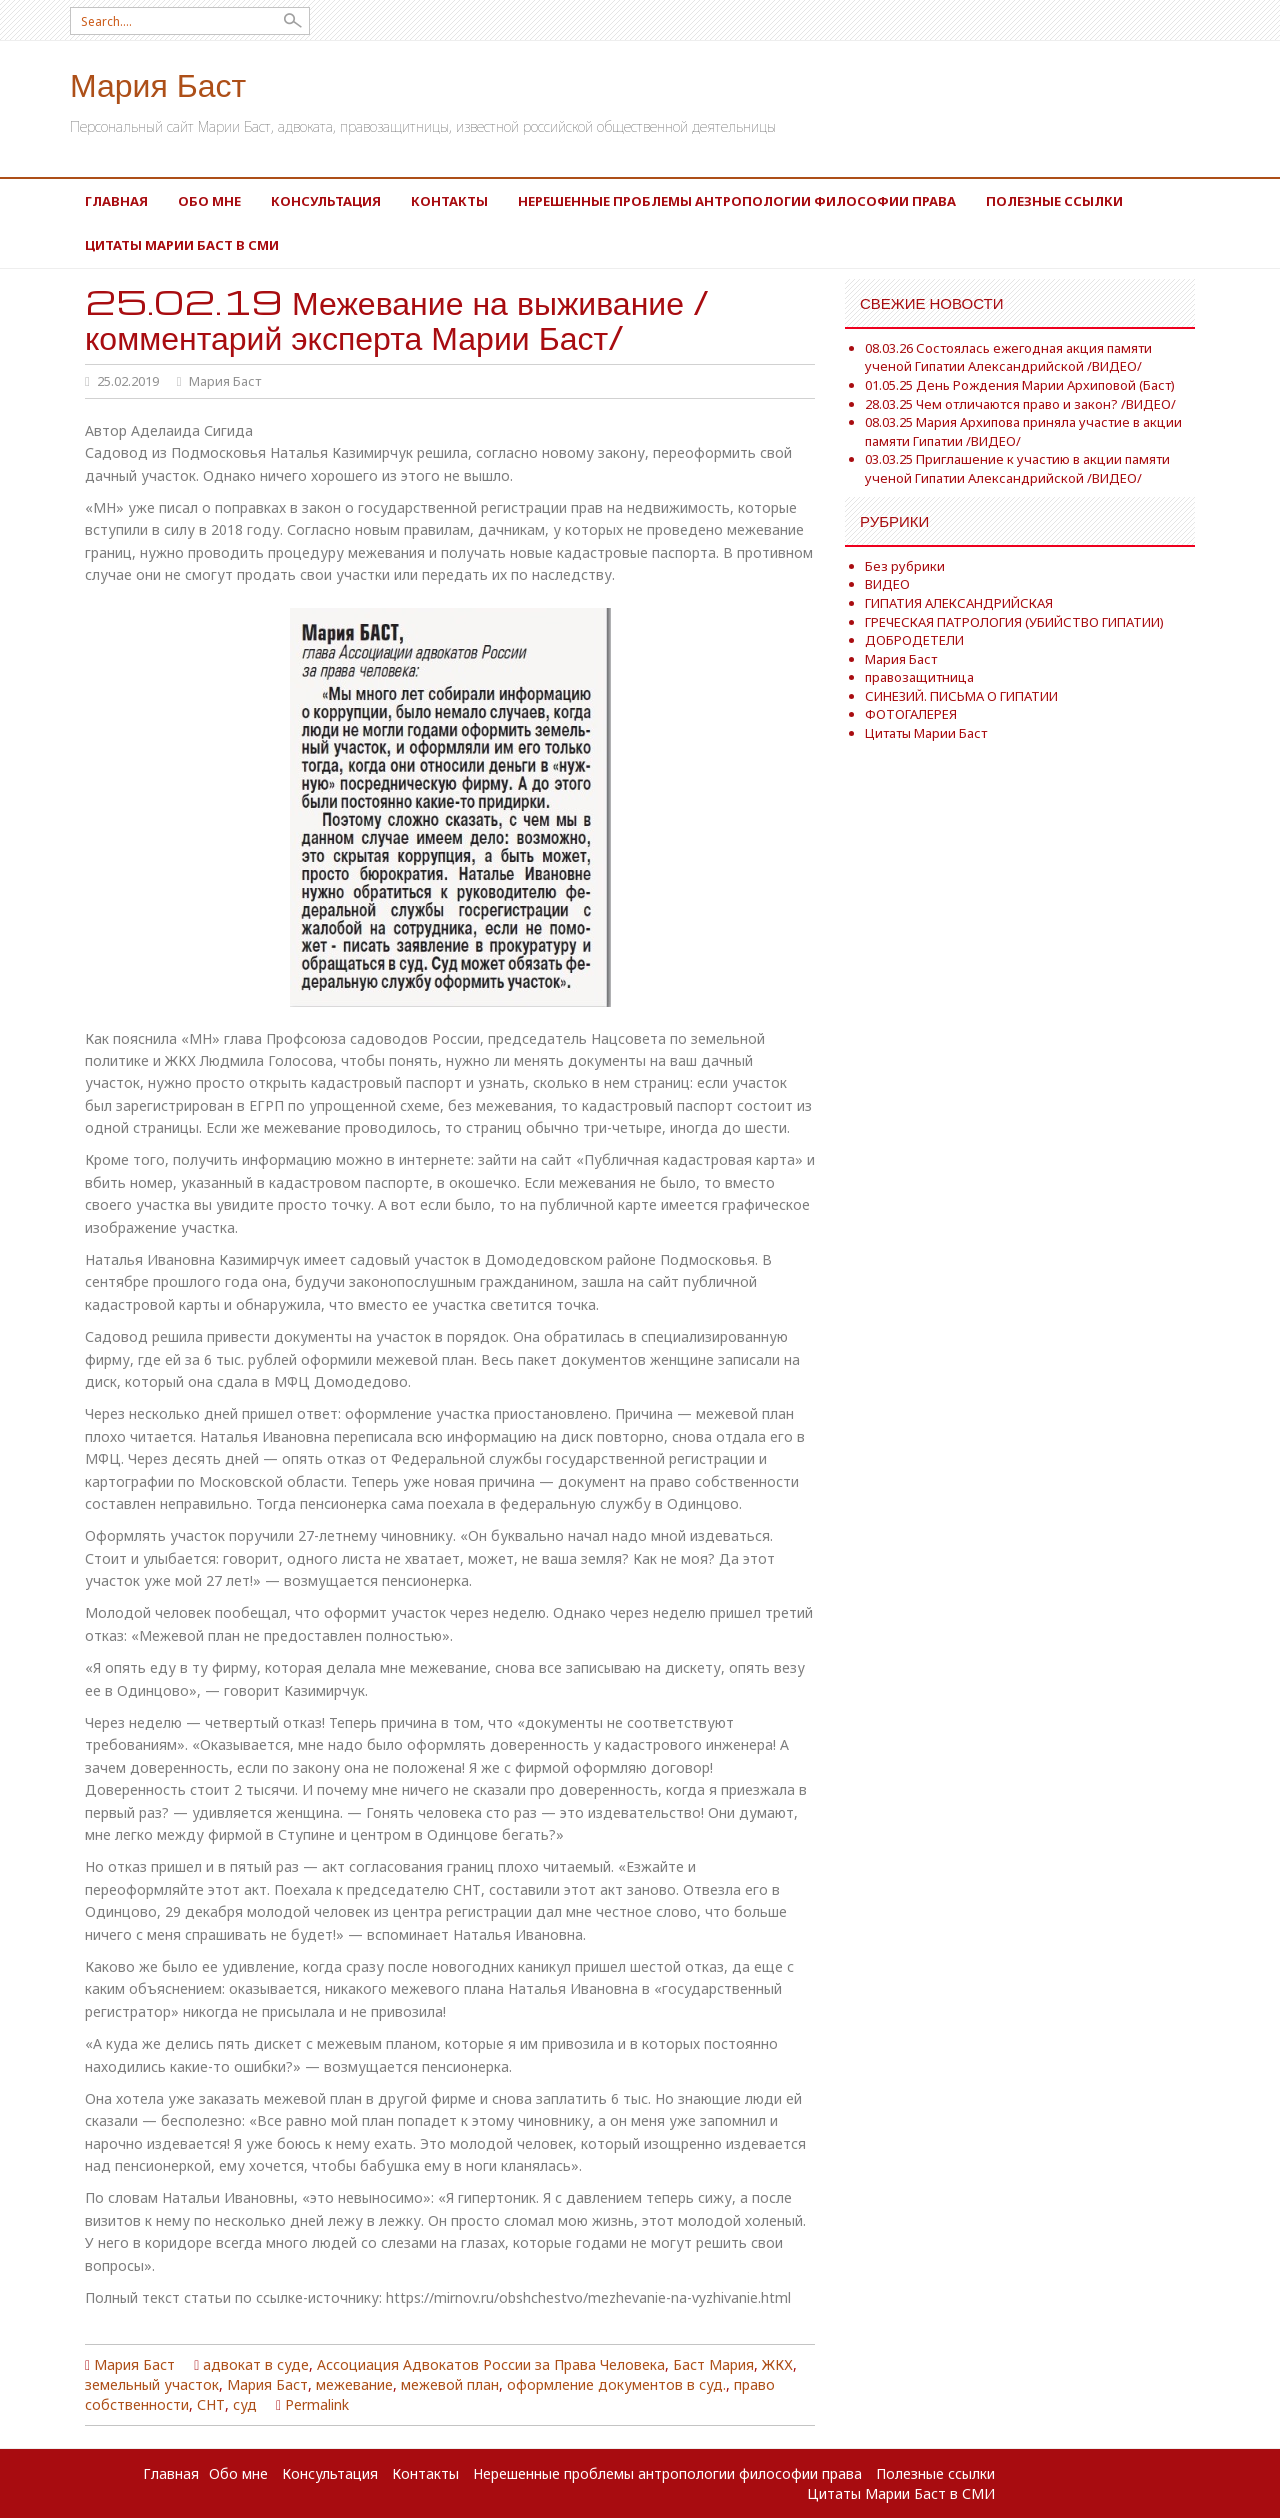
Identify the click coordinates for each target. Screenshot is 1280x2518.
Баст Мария (713, 2364)
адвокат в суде (256, 2364)
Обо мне (209, 201)
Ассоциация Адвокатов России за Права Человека (491, 2364)
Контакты (449, 201)
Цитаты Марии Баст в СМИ (182, 245)
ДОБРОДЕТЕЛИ (914, 640)
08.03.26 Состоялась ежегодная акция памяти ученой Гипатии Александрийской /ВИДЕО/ (1008, 357)
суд (245, 2404)
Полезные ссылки (1054, 201)
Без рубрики (905, 566)
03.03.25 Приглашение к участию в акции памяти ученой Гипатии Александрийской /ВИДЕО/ (1017, 468)
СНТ (211, 2404)
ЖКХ (777, 2364)
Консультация (326, 201)
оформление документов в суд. (616, 2384)
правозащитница (919, 677)
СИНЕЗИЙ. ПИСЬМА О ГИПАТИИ (961, 696)
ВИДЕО (887, 584)
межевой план (450, 2384)
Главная (116, 201)
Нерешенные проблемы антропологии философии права (737, 201)
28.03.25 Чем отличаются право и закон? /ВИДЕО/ (1020, 404)
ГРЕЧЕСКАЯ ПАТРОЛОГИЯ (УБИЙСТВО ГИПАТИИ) (1014, 622)
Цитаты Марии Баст (926, 733)
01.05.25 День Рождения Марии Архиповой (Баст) (1020, 385)
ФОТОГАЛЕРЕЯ (911, 714)
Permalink (317, 2404)
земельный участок (152, 2384)
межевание (354, 2384)
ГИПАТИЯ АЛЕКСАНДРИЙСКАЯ (959, 603)
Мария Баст (158, 83)
